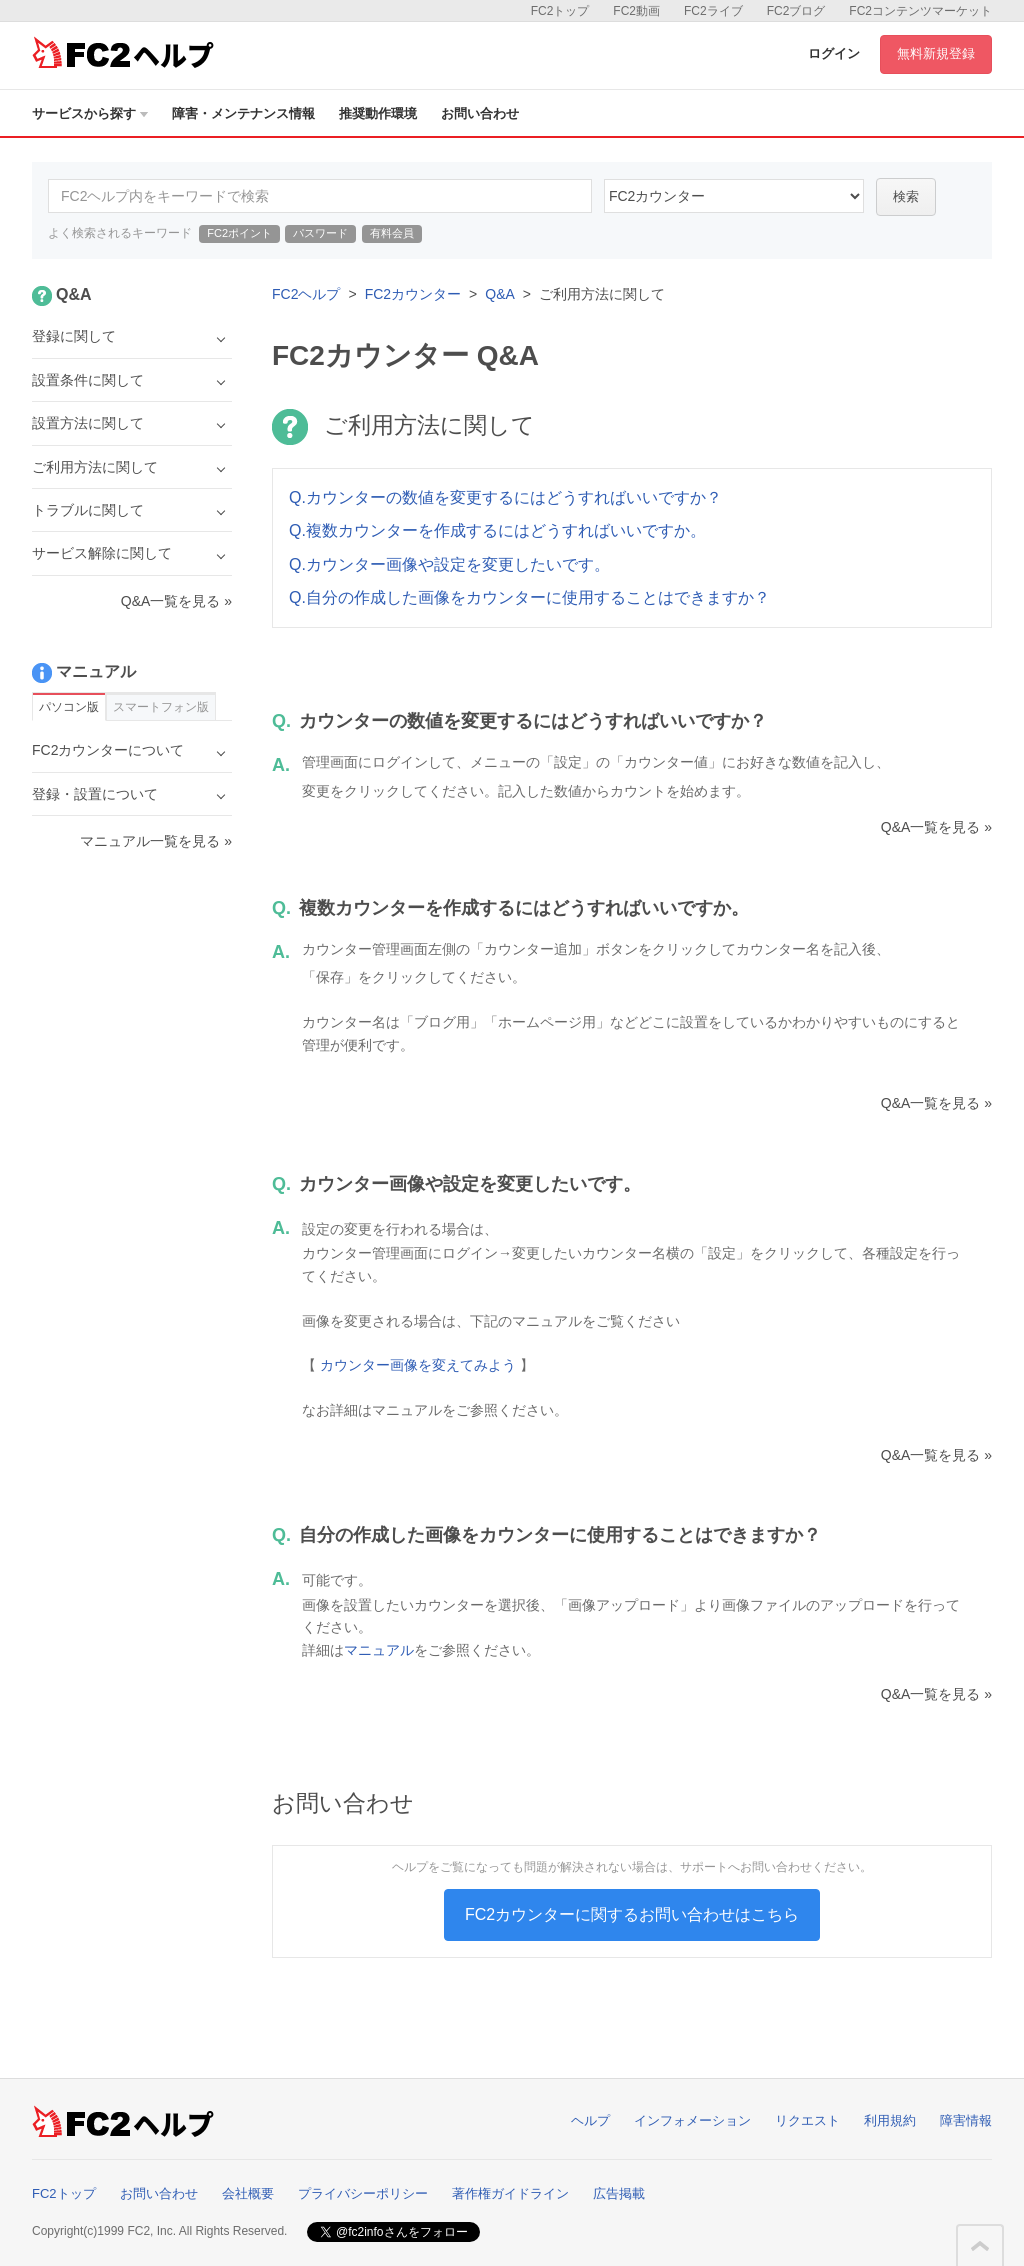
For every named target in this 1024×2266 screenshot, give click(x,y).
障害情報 (966, 2120)
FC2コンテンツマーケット (920, 11)
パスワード (320, 233)
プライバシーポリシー (363, 2193)
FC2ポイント (239, 233)
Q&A (500, 294)
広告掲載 (619, 2193)
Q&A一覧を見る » (936, 827)
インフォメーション (692, 2120)
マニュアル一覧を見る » (156, 841)
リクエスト (807, 2120)
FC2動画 (636, 11)
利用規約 (890, 2120)
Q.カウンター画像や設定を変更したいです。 (449, 564)
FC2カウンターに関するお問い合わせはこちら (632, 1914)
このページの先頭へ (980, 2246)
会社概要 (248, 2193)
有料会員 (392, 233)
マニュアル (379, 1650)
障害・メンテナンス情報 (243, 113)
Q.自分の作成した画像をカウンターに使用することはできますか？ (529, 597)
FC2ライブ (713, 11)
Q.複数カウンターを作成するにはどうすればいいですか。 (497, 530)
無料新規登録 (936, 53)
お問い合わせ (480, 113)
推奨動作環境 (378, 113)
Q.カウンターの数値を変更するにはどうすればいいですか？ (505, 497)
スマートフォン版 (161, 707)
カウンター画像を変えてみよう (418, 1365)
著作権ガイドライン (510, 2193)
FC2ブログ (796, 11)
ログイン (834, 53)
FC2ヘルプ (306, 294)
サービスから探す (90, 113)
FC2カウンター (413, 294)
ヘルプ (590, 2120)
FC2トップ (560, 11)
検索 (906, 196)
